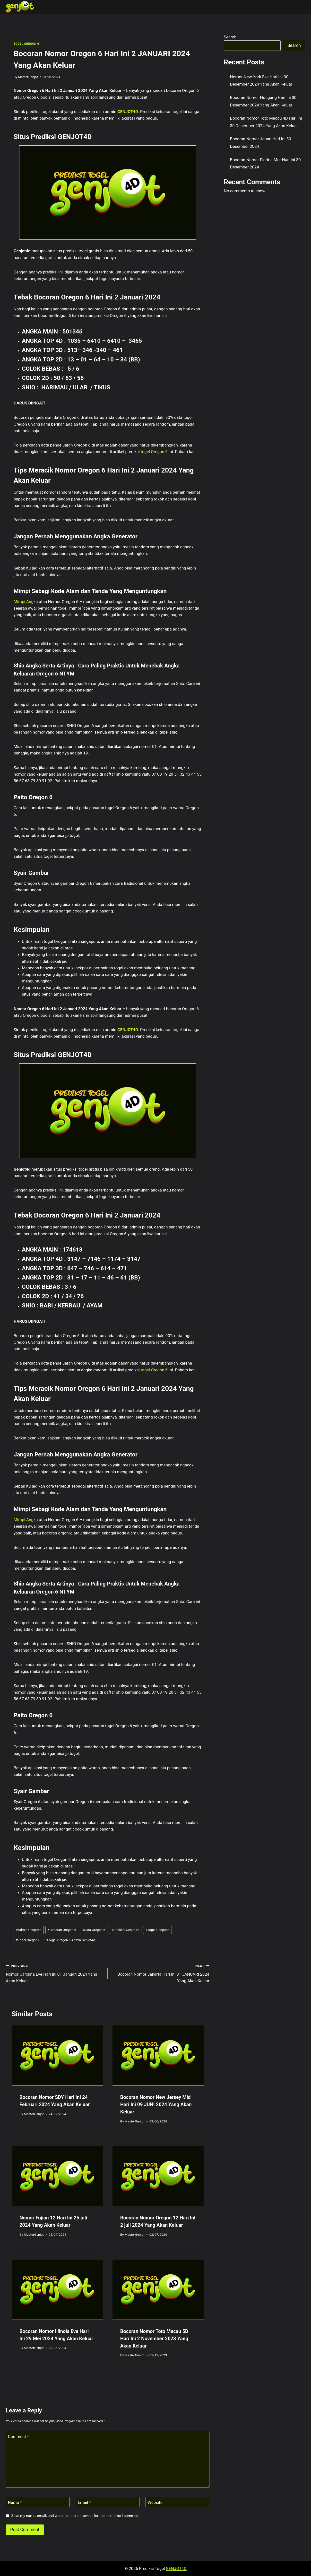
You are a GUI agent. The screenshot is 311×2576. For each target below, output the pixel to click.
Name (15, 2502)
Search (230, 37)
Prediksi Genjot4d (125, 1930)
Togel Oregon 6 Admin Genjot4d (70, 1940)
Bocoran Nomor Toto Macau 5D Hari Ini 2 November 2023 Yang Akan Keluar (154, 2338)
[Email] (107, 2502)
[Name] (37, 2502)
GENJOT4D (127, 111)
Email (84, 2502)
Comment (18, 2436)
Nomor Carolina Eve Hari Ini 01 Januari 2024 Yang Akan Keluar (55, 1972)
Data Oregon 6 (93, 1930)
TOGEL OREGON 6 (26, 43)
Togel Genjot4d (157, 1930)
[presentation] (57, 2055)
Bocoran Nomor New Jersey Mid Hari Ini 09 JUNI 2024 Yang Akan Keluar (156, 2104)
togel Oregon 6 (154, 451)
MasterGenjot (28, 77)
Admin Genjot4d (29, 1930)
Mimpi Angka (26, 601)
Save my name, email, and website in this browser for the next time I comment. (75, 2516)
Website (155, 2502)
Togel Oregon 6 (28, 1940)
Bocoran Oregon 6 (62, 1930)
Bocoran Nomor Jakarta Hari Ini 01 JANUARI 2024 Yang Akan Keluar (160, 1972)
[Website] (177, 2502)
